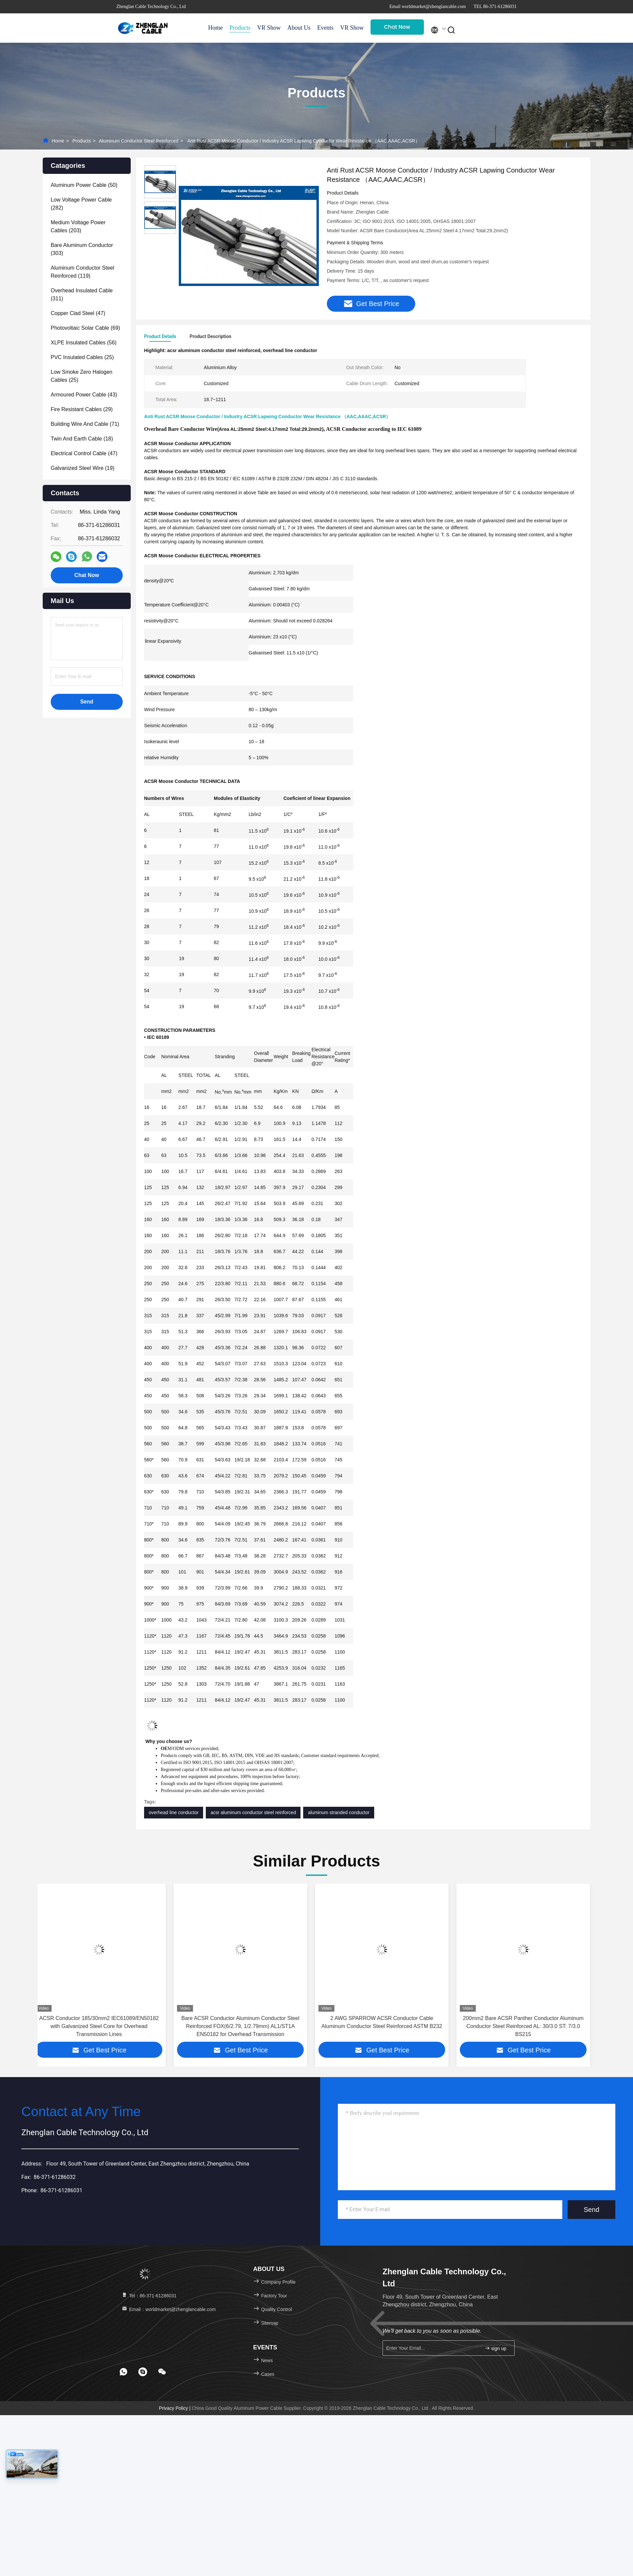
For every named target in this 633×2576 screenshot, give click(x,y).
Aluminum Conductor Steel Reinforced (138, 141)
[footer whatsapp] (123, 2373)
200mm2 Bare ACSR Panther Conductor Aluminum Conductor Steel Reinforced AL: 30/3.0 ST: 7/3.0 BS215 (528, 2027)
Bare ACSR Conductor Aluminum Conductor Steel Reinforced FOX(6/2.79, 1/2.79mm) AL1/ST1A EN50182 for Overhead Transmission (246, 2027)
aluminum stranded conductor (338, 1813)
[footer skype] (143, 2373)
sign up (495, 2349)
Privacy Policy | (175, 2409)
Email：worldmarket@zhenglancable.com (168, 2310)
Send (591, 2210)
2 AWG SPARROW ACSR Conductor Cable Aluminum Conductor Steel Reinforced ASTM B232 (387, 2023)
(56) (83, 342)
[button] (56, 1969)
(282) (81, 204)
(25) (82, 357)
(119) (82, 272)
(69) (85, 328)
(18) (82, 439)
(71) (85, 424)
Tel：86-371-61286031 (148, 2296)
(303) (82, 249)
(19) (82, 468)
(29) (82, 409)
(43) (84, 394)
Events (325, 27)
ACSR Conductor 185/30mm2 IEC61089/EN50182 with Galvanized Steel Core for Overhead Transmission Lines (104, 2027)
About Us (299, 27)
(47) (78, 313)
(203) (78, 226)
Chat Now (397, 27)
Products (239, 27)
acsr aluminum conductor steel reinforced (253, 1813)
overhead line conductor (173, 1813)
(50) (84, 185)
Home (215, 27)
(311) (82, 294)
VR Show (269, 27)
